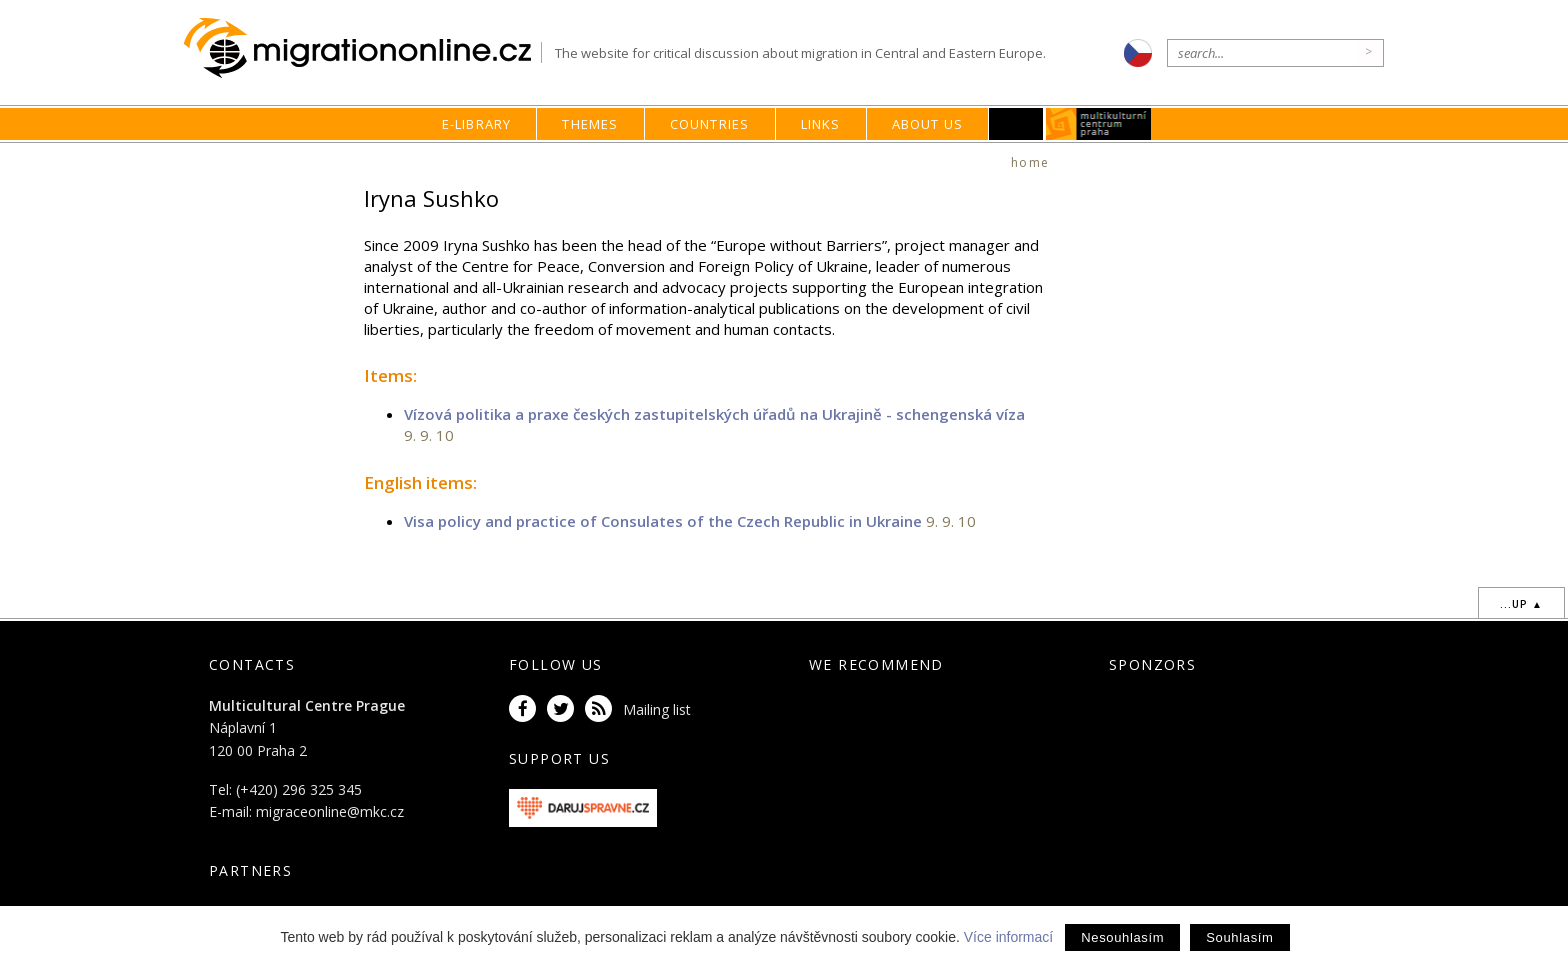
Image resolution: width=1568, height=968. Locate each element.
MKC (1099, 124)
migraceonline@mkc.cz (330, 811)
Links (821, 124)
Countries (710, 124)
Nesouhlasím (1122, 937)
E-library (477, 124)
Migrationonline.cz (362, 48)
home (1030, 162)
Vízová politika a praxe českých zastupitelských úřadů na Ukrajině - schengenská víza (714, 414)
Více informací (1008, 937)
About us (928, 124)
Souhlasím (1239, 937)
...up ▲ (1521, 604)
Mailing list (657, 709)
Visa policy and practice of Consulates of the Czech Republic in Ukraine (663, 521)
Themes (590, 124)
